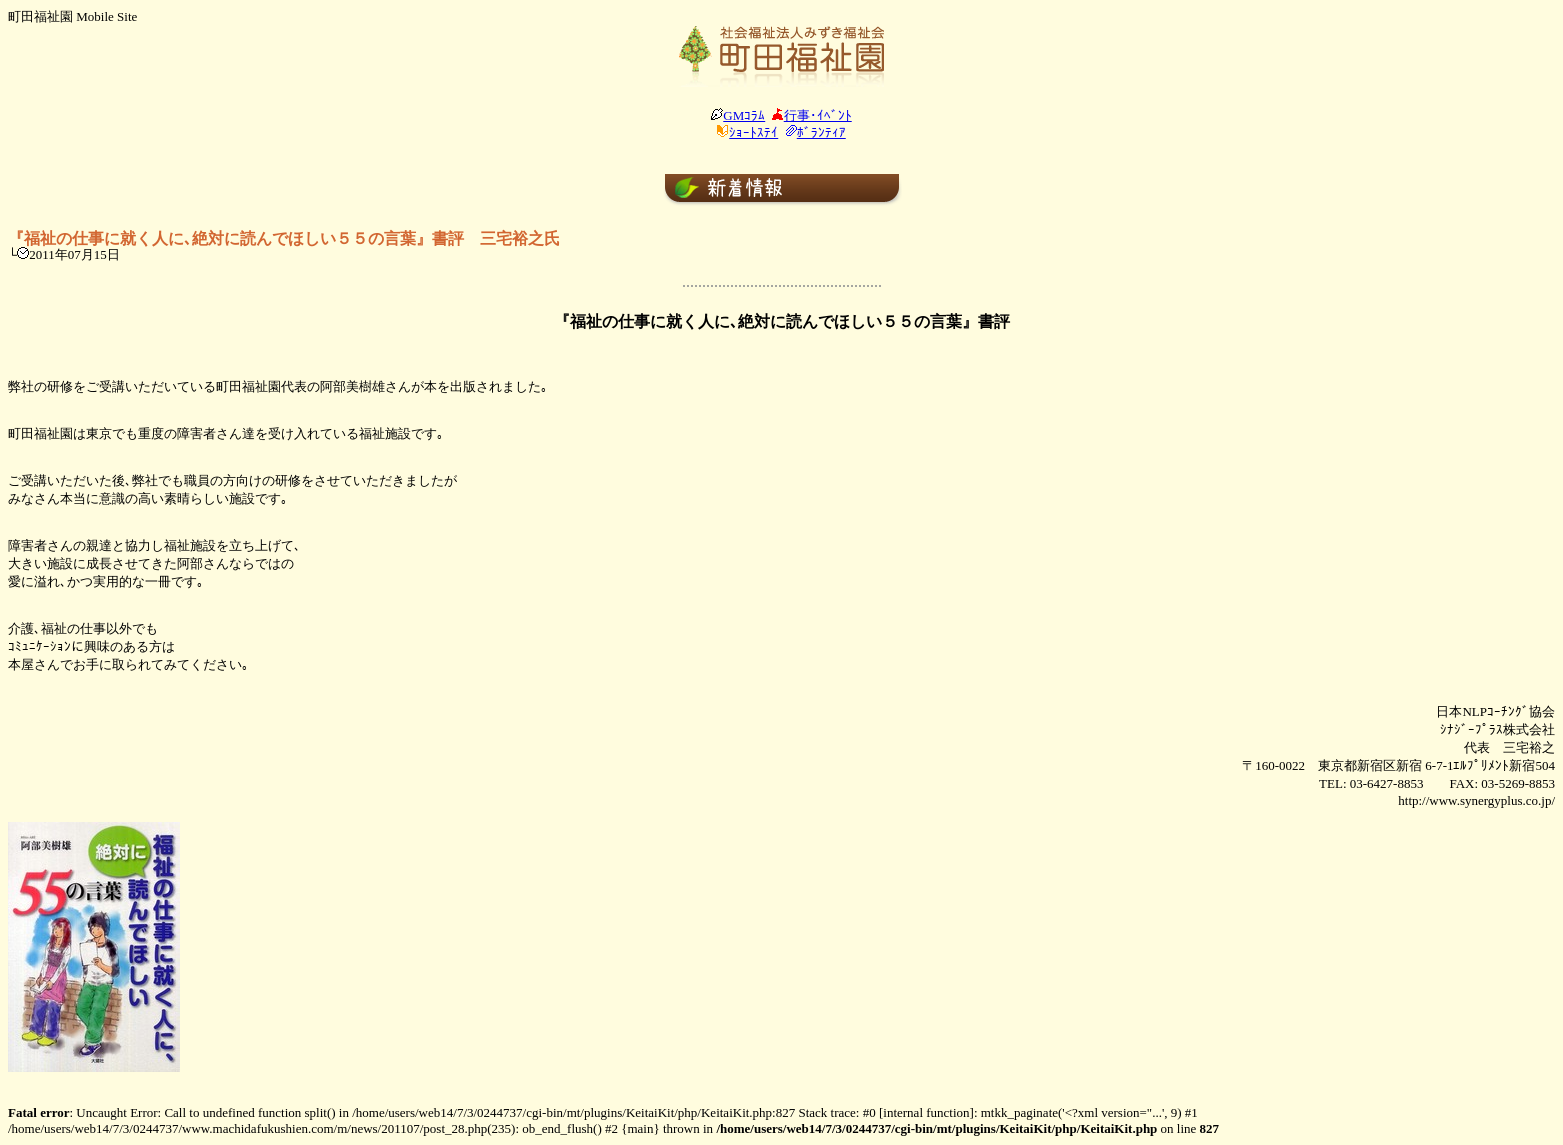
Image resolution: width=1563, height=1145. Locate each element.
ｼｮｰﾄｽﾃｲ (753, 132)
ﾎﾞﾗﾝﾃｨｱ (821, 132)
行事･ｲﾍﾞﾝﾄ (818, 115)
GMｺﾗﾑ (744, 115)
